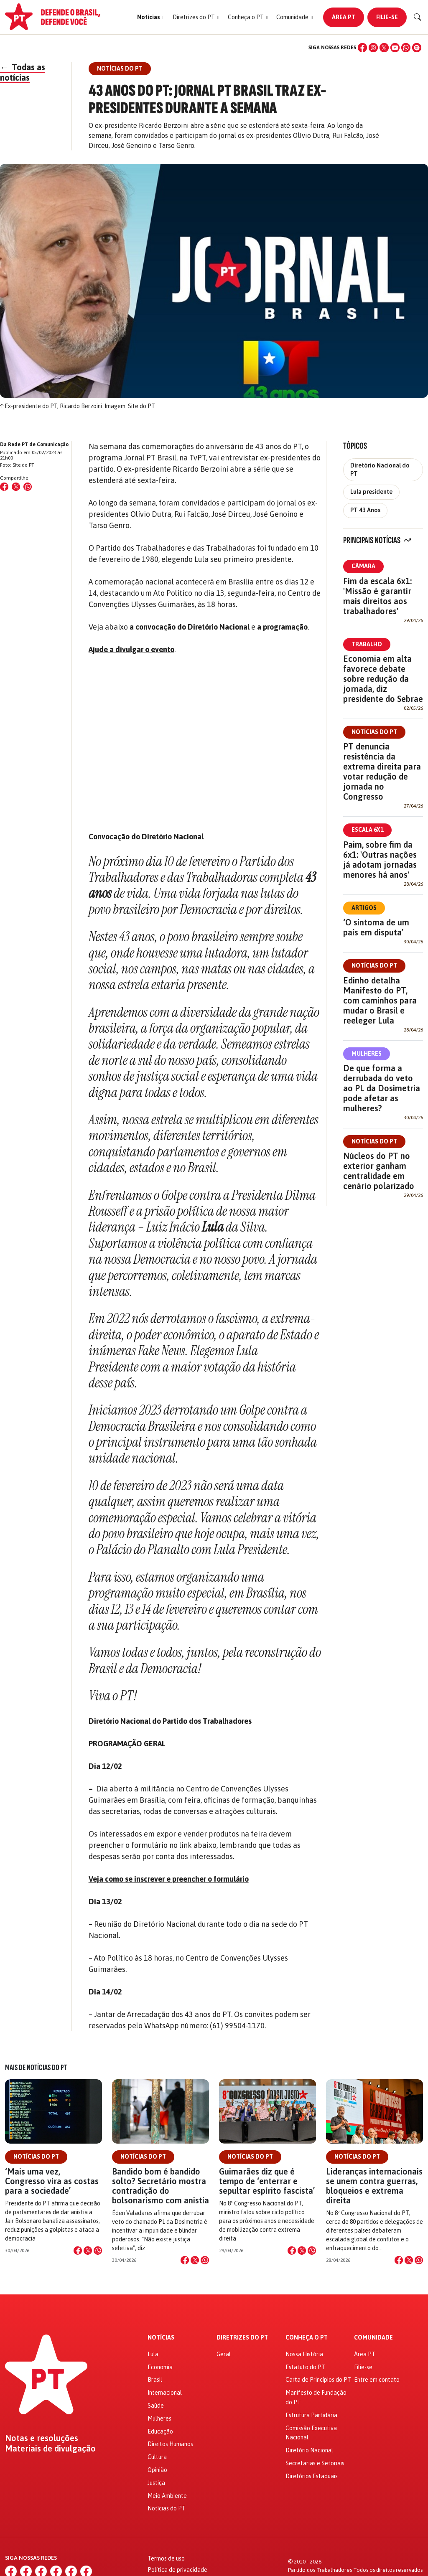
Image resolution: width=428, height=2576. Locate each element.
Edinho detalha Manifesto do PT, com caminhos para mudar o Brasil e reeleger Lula (380, 1000)
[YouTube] (395, 47)
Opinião (157, 2470)
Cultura (157, 2457)
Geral (224, 2354)
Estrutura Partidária (311, 2415)
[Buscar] (417, 17)
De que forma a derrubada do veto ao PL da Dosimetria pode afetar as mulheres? (381, 1088)
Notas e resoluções (41, 2438)
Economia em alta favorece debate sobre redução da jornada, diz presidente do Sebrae (383, 679)
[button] (151, 17)
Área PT (343, 17)
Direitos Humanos (170, 2444)
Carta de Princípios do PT (318, 2379)
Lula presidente (371, 491)
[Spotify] (416, 47)
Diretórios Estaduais (311, 2476)
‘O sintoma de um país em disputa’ (376, 927)
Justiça (156, 2482)
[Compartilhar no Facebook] (4, 487)
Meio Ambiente (167, 2495)
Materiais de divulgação (50, 2448)
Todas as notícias (22, 72)
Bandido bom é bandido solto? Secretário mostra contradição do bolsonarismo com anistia (160, 2186)
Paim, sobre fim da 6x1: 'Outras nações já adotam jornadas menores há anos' (380, 859)
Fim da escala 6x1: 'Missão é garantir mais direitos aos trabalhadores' (377, 596)
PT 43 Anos (365, 510)
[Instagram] (373, 47)
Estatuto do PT (305, 2367)
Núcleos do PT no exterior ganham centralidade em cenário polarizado (378, 1171)
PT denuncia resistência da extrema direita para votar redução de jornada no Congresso (382, 771)
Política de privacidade (177, 2569)
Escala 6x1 (367, 829)
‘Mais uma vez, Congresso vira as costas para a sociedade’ (52, 2181)
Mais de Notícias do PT (36, 2068)
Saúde (156, 2405)
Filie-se (387, 17)
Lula (153, 2354)
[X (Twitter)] (384, 47)
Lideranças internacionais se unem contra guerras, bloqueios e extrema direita (374, 2186)
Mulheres (367, 1053)
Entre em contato (377, 2379)
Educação (160, 2431)
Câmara (363, 566)
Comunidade (373, 2338)
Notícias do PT (374, 732)
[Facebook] (362, 47)
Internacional (165, 2392)
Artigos (364, 907)
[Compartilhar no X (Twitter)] (16, 487)
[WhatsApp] (405, 47)
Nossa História (304, 2354)
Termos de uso (166, 2558)
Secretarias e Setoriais (314, 2463)
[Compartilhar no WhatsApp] (27, 487)
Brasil (155, 2379)
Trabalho (367, 644)
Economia (160, 2367)
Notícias (161, 2338)
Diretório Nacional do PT (380, 469)
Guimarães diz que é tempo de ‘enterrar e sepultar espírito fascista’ (267, 2181)
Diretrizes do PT (242, 2338)
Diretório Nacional (309, 2450)
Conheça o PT (306, 2338)
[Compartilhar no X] (88, 2250)
